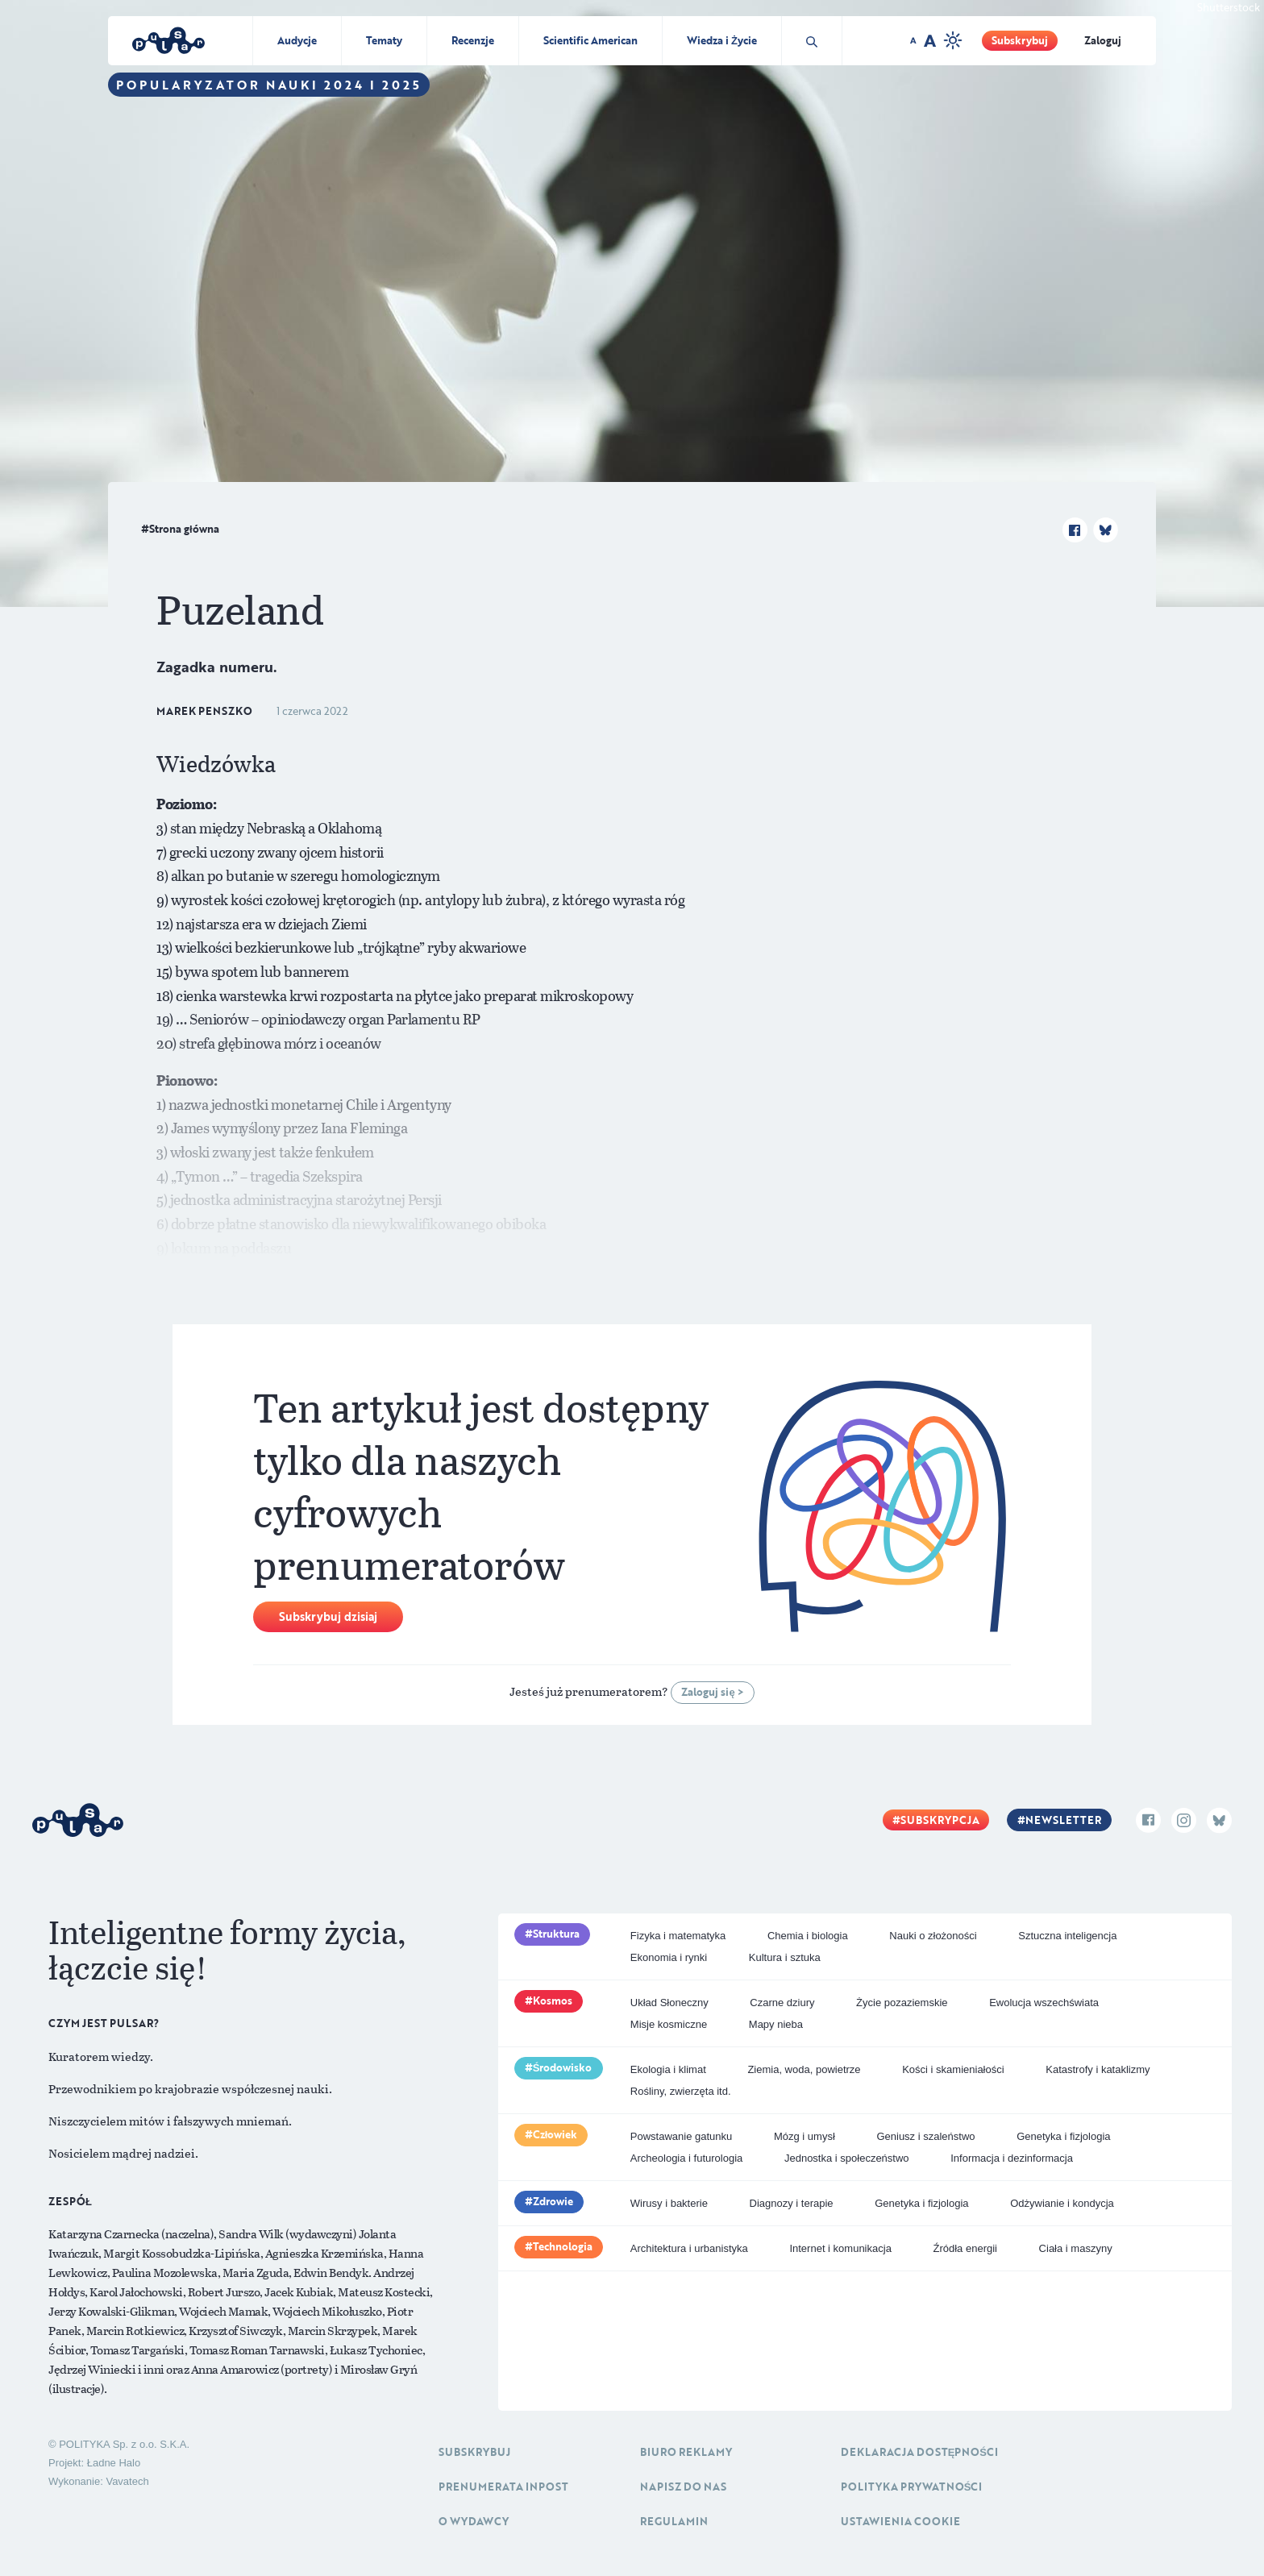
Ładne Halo (114, 2463)
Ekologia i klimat (668, 2069)
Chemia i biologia (807, 1936)
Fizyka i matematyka (678, 1936)
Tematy (384, 40)
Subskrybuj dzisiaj (328, 1616)
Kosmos (552, 2000)
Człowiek (555, 2134)
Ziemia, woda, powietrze (803, 2069)
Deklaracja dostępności (919, 2452)
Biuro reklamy (686, 2452)
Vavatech (127, 2481)
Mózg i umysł (804, 2136)
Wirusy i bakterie (669, 2203)
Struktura (556, 1934)
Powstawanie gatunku (681, 2136)
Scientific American (590, 40)
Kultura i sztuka (785, 1957)
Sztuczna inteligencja (1067, 1936)
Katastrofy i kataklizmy (1098, 2069)
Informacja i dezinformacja (1011, 2158)
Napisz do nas (683, 2486)
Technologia (562, 2246)
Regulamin (674, 2521)
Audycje (297, 40)
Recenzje (472, 40)
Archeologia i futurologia (686, 2158)
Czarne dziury (782, 2002)
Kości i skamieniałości (953, 2069)
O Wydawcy (474, 2521)
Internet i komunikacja (840, 2248)
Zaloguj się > (712, 1692)
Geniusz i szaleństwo (925, 2136)
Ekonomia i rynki (668, 1957)
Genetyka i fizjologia (1063, 2136)
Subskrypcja (939, 1820)
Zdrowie (553, 2201)
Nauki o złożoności (932, 1936)
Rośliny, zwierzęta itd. (680, 2091)
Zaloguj (1102, 40)
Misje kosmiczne (668, 2024)
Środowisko (562, 2067)
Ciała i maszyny (1075, 2248)
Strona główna (184, 529)
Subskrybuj (1020, 40)
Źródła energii (965, 2248)
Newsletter (1063, 1820)
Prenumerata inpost (503, 2486)
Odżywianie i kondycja (1062, 2203)
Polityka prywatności (912, 2486)
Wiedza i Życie (722, 40)
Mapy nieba (776, 2024)
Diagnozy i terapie (792, 2203)
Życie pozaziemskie (901, 2002)
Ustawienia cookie (900, 2521)
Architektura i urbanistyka (689, 2248)
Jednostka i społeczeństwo (846, 2158)
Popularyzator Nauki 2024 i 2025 (269, 84)
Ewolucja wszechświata (1044, 2002)
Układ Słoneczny (669, 2002)
